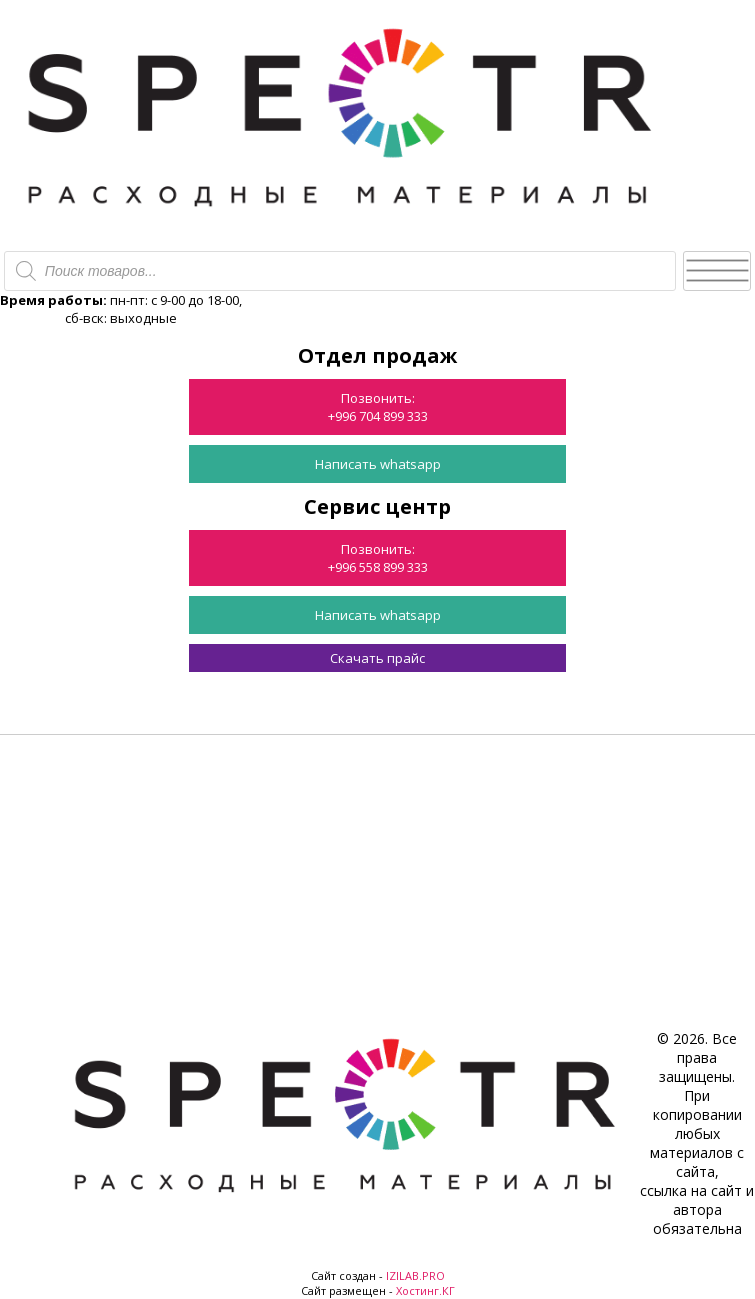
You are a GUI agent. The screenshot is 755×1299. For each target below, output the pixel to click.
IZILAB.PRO (415, 1275)
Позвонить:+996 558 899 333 (378, 558)
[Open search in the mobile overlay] (340, 271)
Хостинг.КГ (425, 1290)
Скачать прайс (377, 658)
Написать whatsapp (378, 464)
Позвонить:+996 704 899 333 (378, 407)
